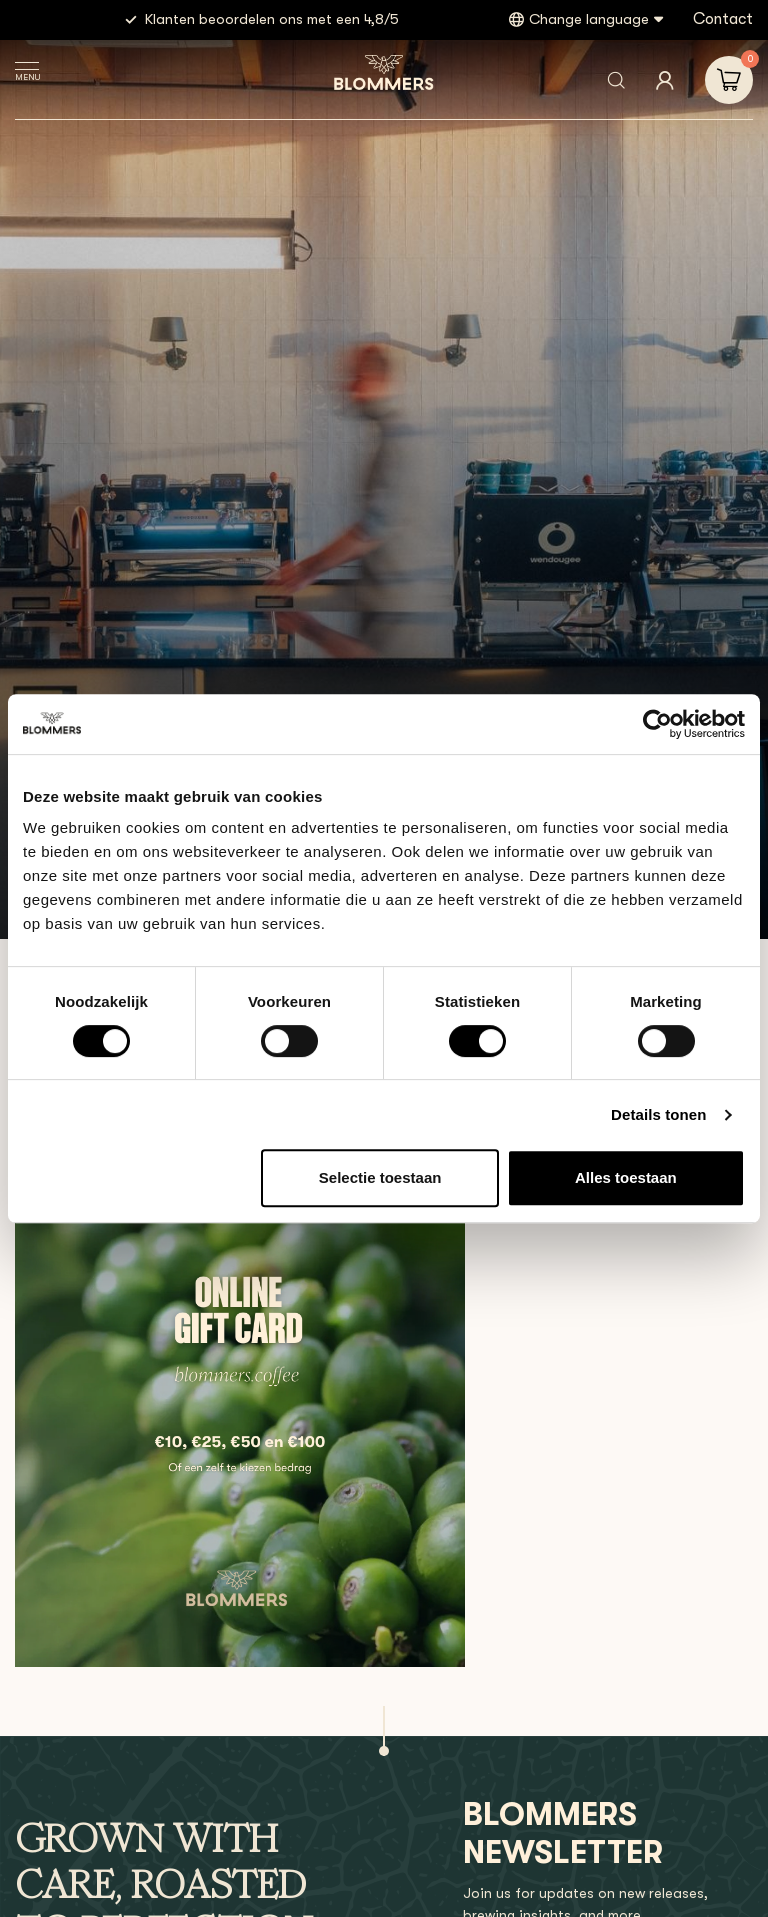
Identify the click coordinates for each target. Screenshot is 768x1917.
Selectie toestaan (380, 1177)
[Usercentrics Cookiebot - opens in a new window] (657, 724)
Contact (723, 19)
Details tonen (658, 1114)
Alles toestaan (626, 1177)
